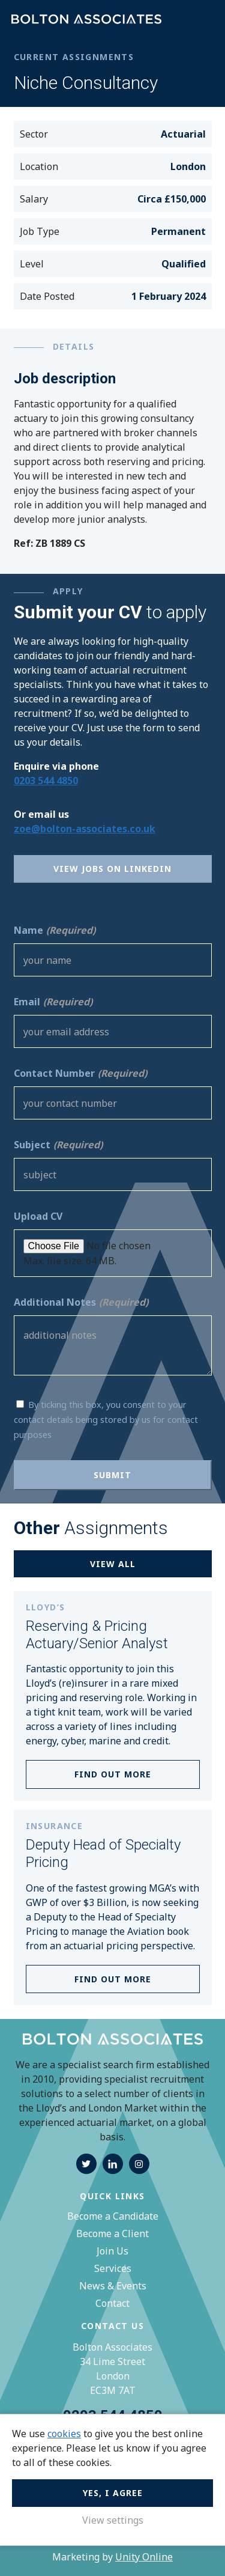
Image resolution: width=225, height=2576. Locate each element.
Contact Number (80, 1073)
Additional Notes (81, 1302)
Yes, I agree (113, 2492)
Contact (112, 2303)
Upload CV (38, 1216)
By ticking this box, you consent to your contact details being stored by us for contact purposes (106, 1419)
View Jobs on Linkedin (112, 868)
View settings (112, 2520)
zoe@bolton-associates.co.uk (84, 828)
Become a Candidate (112, 2216)
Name (54, 930)
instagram (139, 2164)
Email (53, 1001)
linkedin (113, 2164)
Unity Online (144, 2556)
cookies (64, 2433)
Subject (58, 1144)
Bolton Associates (86, 20)
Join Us (112, 2251)
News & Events (112, 2285)
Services (112, 2268)
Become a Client (112, 2233)
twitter (86, 2164)
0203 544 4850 (46, 780)
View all (113, 1564)
